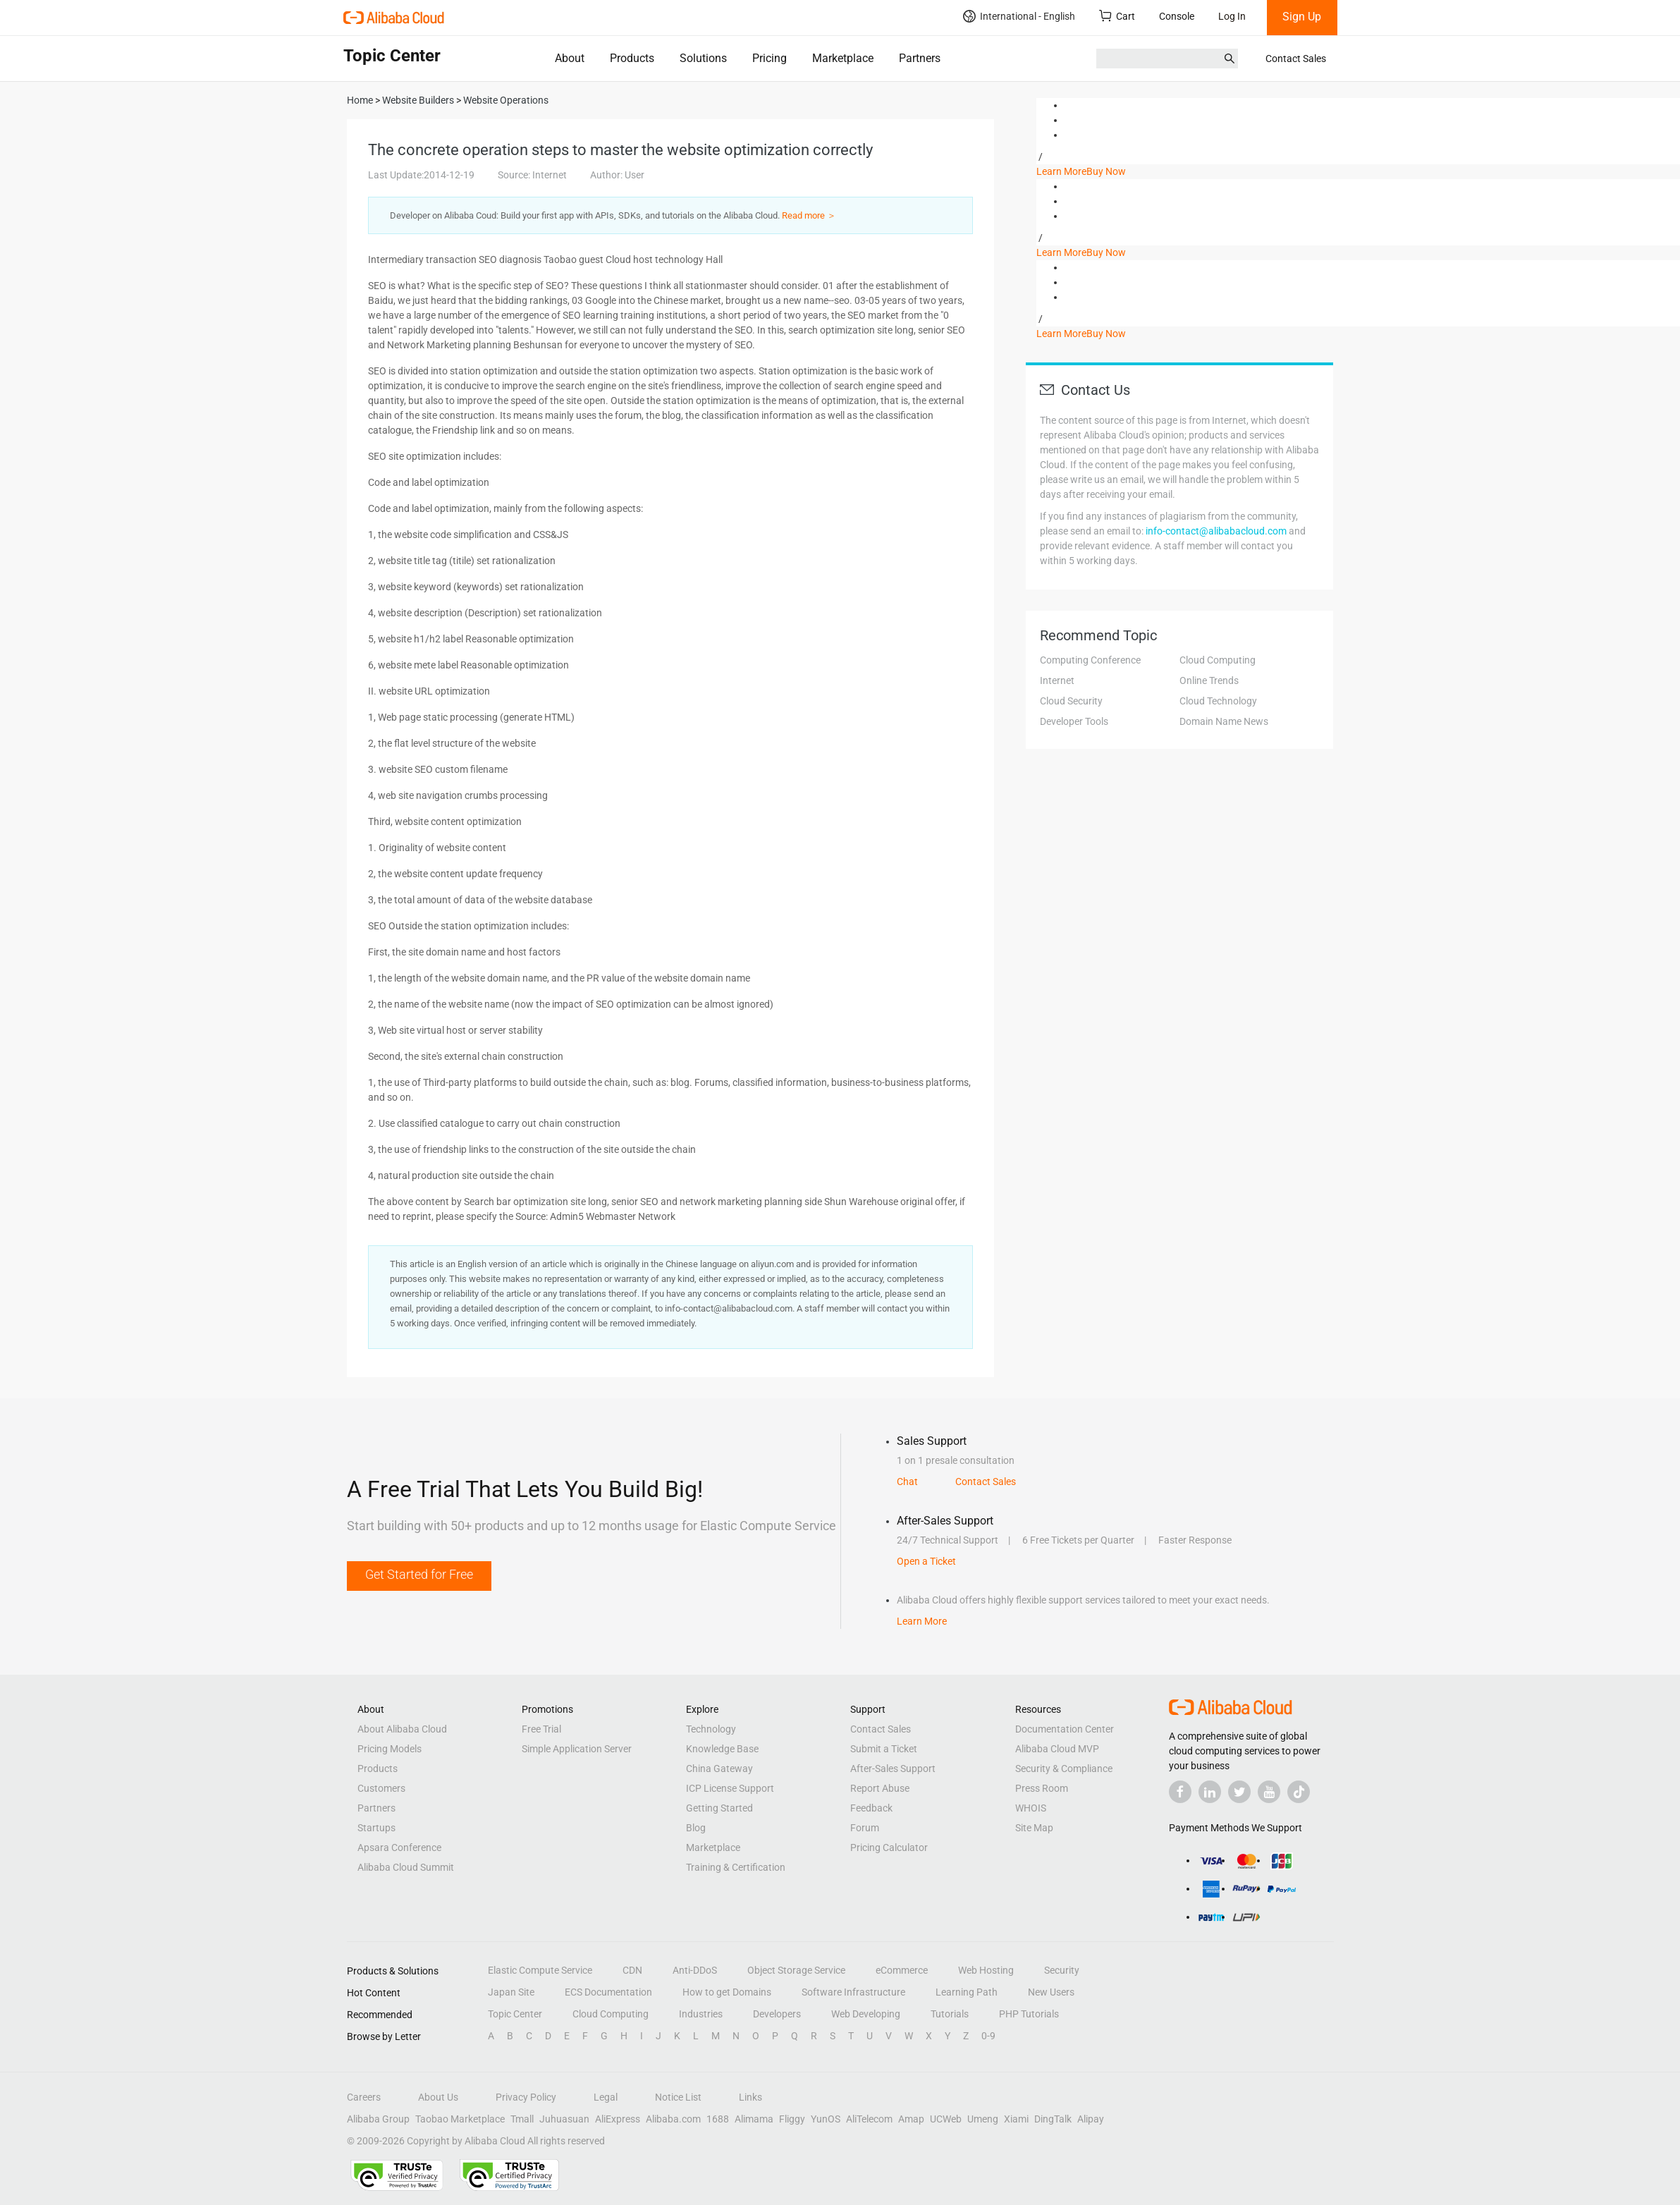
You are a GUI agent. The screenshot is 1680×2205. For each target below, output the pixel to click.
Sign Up (1301, 16)
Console (1176, 16)
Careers (364, 2097)
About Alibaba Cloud (402, 1729)
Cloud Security (1071, 701)
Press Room (1041, 1788)
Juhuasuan (564, 2119)
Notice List (678, 2097)
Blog (696, 1827)
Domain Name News (1223, 721)
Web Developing (865, 2014)
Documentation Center (1064, 1729)
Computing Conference (1090, 660)
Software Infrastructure (853, 1992)
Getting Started (719, 1808)
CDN (632, 1970)
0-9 (988, 2035)
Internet (1057, 680)
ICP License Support (730, 1788)
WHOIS (1030, 1808)
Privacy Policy (526, 2097)
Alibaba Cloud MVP (1057, 1748)
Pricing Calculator (889, 1847)
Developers (777, 2014)
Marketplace (842, 58)
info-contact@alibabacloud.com (1216, 531)
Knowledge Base (722, 1748)
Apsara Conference (399, 1847)
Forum (864, 1827)
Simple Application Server (577, 1748)
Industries (701, 2014)
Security (1061, 1970)
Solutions (703, 58)
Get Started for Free (419, 1574)
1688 (717, 2119)
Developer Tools (1074, 721)
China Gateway (719, 1768)
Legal (606, 2097)
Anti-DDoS (695, 1970)
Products (632, 58)
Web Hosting (986, 1970)
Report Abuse (879, 1788)
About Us (438, 2097)
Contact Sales (1295, 58)
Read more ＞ (809, 215)
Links (750, 2097)
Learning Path (967, 1992)
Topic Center (515, 2014)
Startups (376, 1827)
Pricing (769, 58)
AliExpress (617, 2119)
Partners (919, 58)
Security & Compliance (1063, 1768)
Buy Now (1106, 171)
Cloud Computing (1217, 660)
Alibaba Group (378, 2119)
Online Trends (1209, 680)
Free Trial (541, 1729)
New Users (1051, 1992)
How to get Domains (726, 1992)
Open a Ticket (926, 1561)
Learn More (1061, 171)
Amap (911, 2119)
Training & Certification (735, 1867)
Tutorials (950, 2014)
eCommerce (902, 1970)
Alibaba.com (673, 2119)
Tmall (522, 2119)
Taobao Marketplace (460, 2119)
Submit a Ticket (883, 1748)
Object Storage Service (796, 1970)
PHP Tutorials (1029, 2014)
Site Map (1034, 1827)
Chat (907, 1481)
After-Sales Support (893, 1768)
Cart (1117, 16)
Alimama (754, 2119)
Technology (711, 1729)
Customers (381, 1788)
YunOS (825, 2119)
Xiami (1016, 2119)
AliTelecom (869, 2119)
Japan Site (511, 1992)
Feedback (871, 1808)
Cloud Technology (1218, 701)
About (569, 58)
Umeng (982, 2119)
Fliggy (792, 2119)
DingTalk (1053, 2119)
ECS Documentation (608, 1992)
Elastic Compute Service (540, 1970)
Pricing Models (389, 1748)
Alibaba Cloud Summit (405, 1867)
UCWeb (946, 2119)
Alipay (1090, 2119)
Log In (1232, 16)
